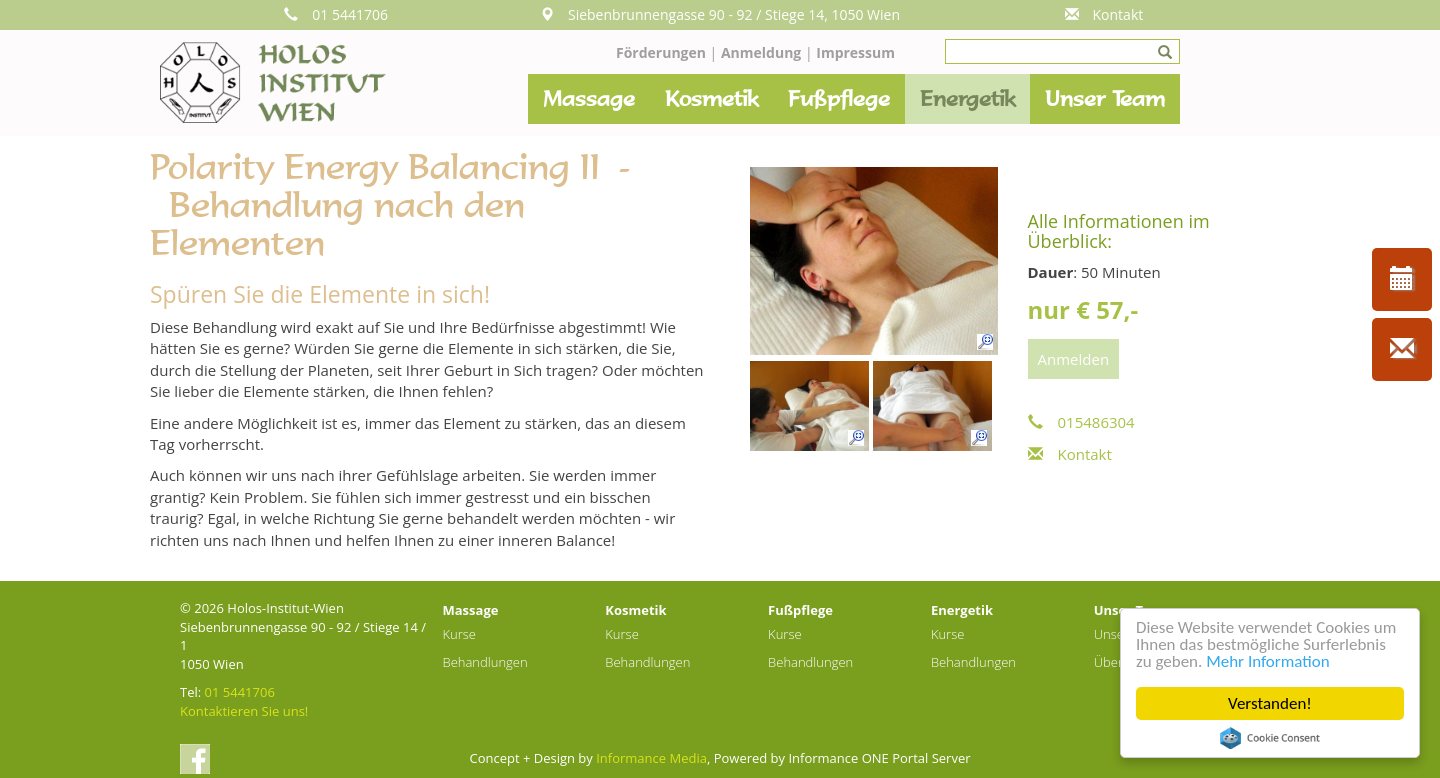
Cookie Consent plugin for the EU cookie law (1270, 738)
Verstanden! (1270, 703)
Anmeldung (763, 52)
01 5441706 (336, 14)
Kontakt (1104, 14)
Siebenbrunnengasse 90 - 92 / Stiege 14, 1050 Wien (720, 14)
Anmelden (1074, 359)
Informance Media (651, 758)
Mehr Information (1267, 661)
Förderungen (661, 52)
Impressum (855, 52)
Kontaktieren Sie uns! (244, 711)
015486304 (1081, 422)
